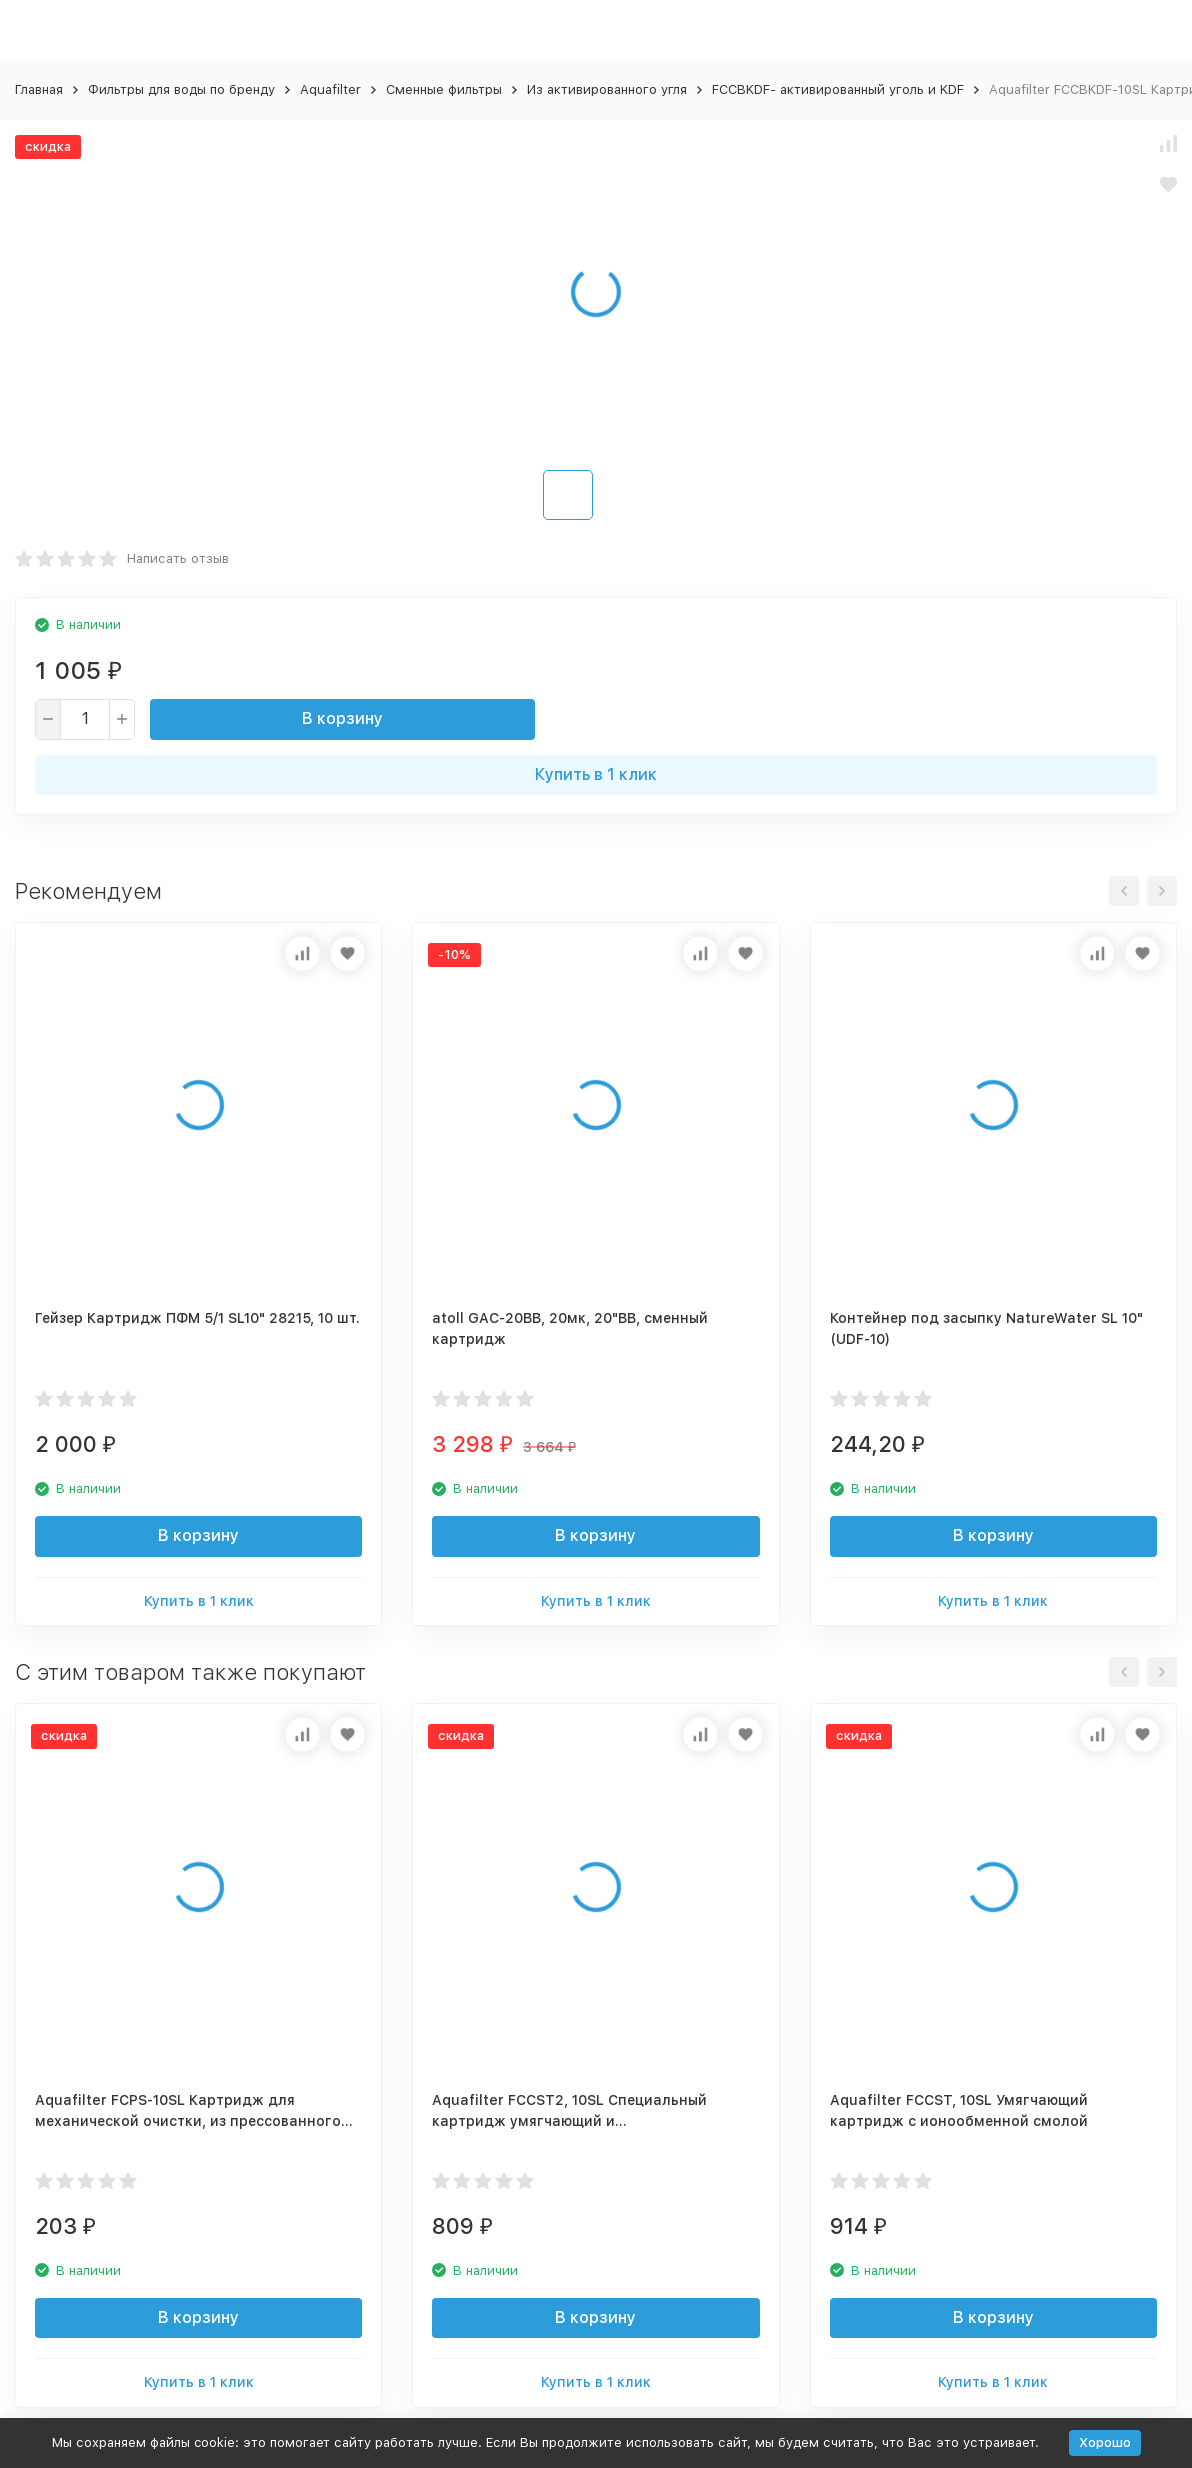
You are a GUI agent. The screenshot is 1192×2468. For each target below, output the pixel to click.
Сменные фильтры (444, 89)
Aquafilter (330, 89)
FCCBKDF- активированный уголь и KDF (838, 89)
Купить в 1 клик (596, 774)
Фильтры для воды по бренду (181, 89)
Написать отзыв (178, 558)
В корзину (342, 718)
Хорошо (1105, 2442)
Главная (39, 89)
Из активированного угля (607, 89)
